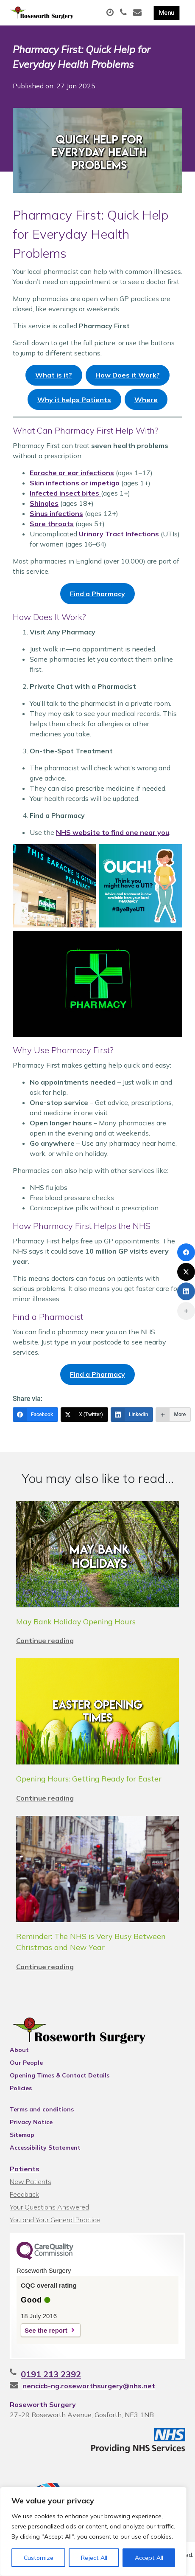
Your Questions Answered (49, 2207)
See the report (46, 2330)
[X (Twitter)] (84, 1414)
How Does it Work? (127, 375)
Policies (21, 2088)
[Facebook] (35, 1414)
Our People (26, 2062)
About (19, 2050)
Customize (38, 2558)
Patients (24, 2169)
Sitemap (22, 2135)
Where (146, 399)
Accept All (149, 2558)
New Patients (30, 2181)
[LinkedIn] (132, 1414)
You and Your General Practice (55, 2219)
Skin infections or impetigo (75, 483)
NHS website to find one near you (112, 832)
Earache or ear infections (72, 472)
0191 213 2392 (51, 2374)
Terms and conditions (42, 2109)
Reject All (94, 2558)
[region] (93, 2531)
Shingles (44, 503)
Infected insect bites (65, 493)
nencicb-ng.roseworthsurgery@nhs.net (88, 2386)
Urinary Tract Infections (119, 534)
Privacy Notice (31, 2122)
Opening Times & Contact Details (59, 2075)
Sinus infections (56, 513)
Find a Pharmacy (97, 593)
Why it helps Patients (74, 399)
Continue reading (45, 1640)
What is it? (53, 375)
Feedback (24, 2194)
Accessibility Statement (45, 2147)
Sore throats (52, 523)
